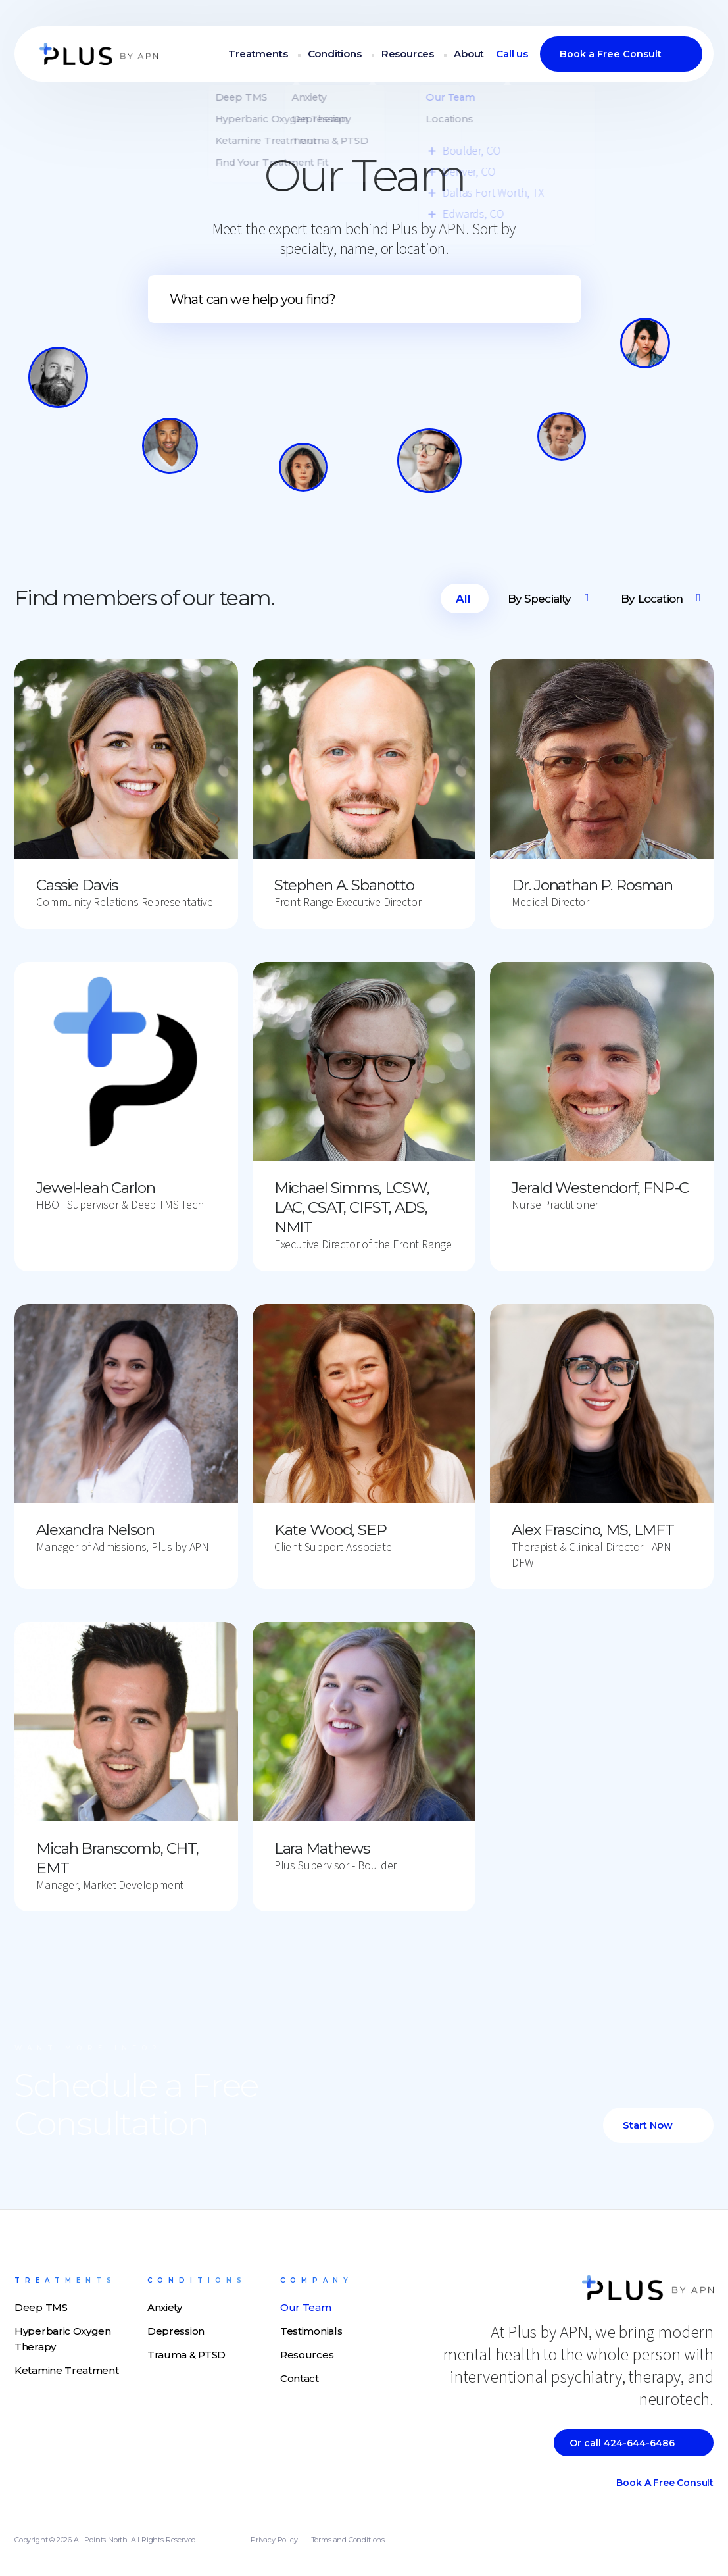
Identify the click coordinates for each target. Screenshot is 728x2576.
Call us (512, 55)
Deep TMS (41, 2307)
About (469, 55)
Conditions (335, 55)
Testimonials (311, 2331)
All (463, 598)
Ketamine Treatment (66, 2370)
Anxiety (164, 2307)
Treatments (260, 55)
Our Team (305, 2307)
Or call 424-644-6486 (622, 2443)
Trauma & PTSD (186, 2354)
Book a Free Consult (611, 55)
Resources (408, 55)
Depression (176, 2331)
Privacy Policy (274, 2539)
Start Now (648, 2125)
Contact (299, 2378)
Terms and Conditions (348, 2539)
